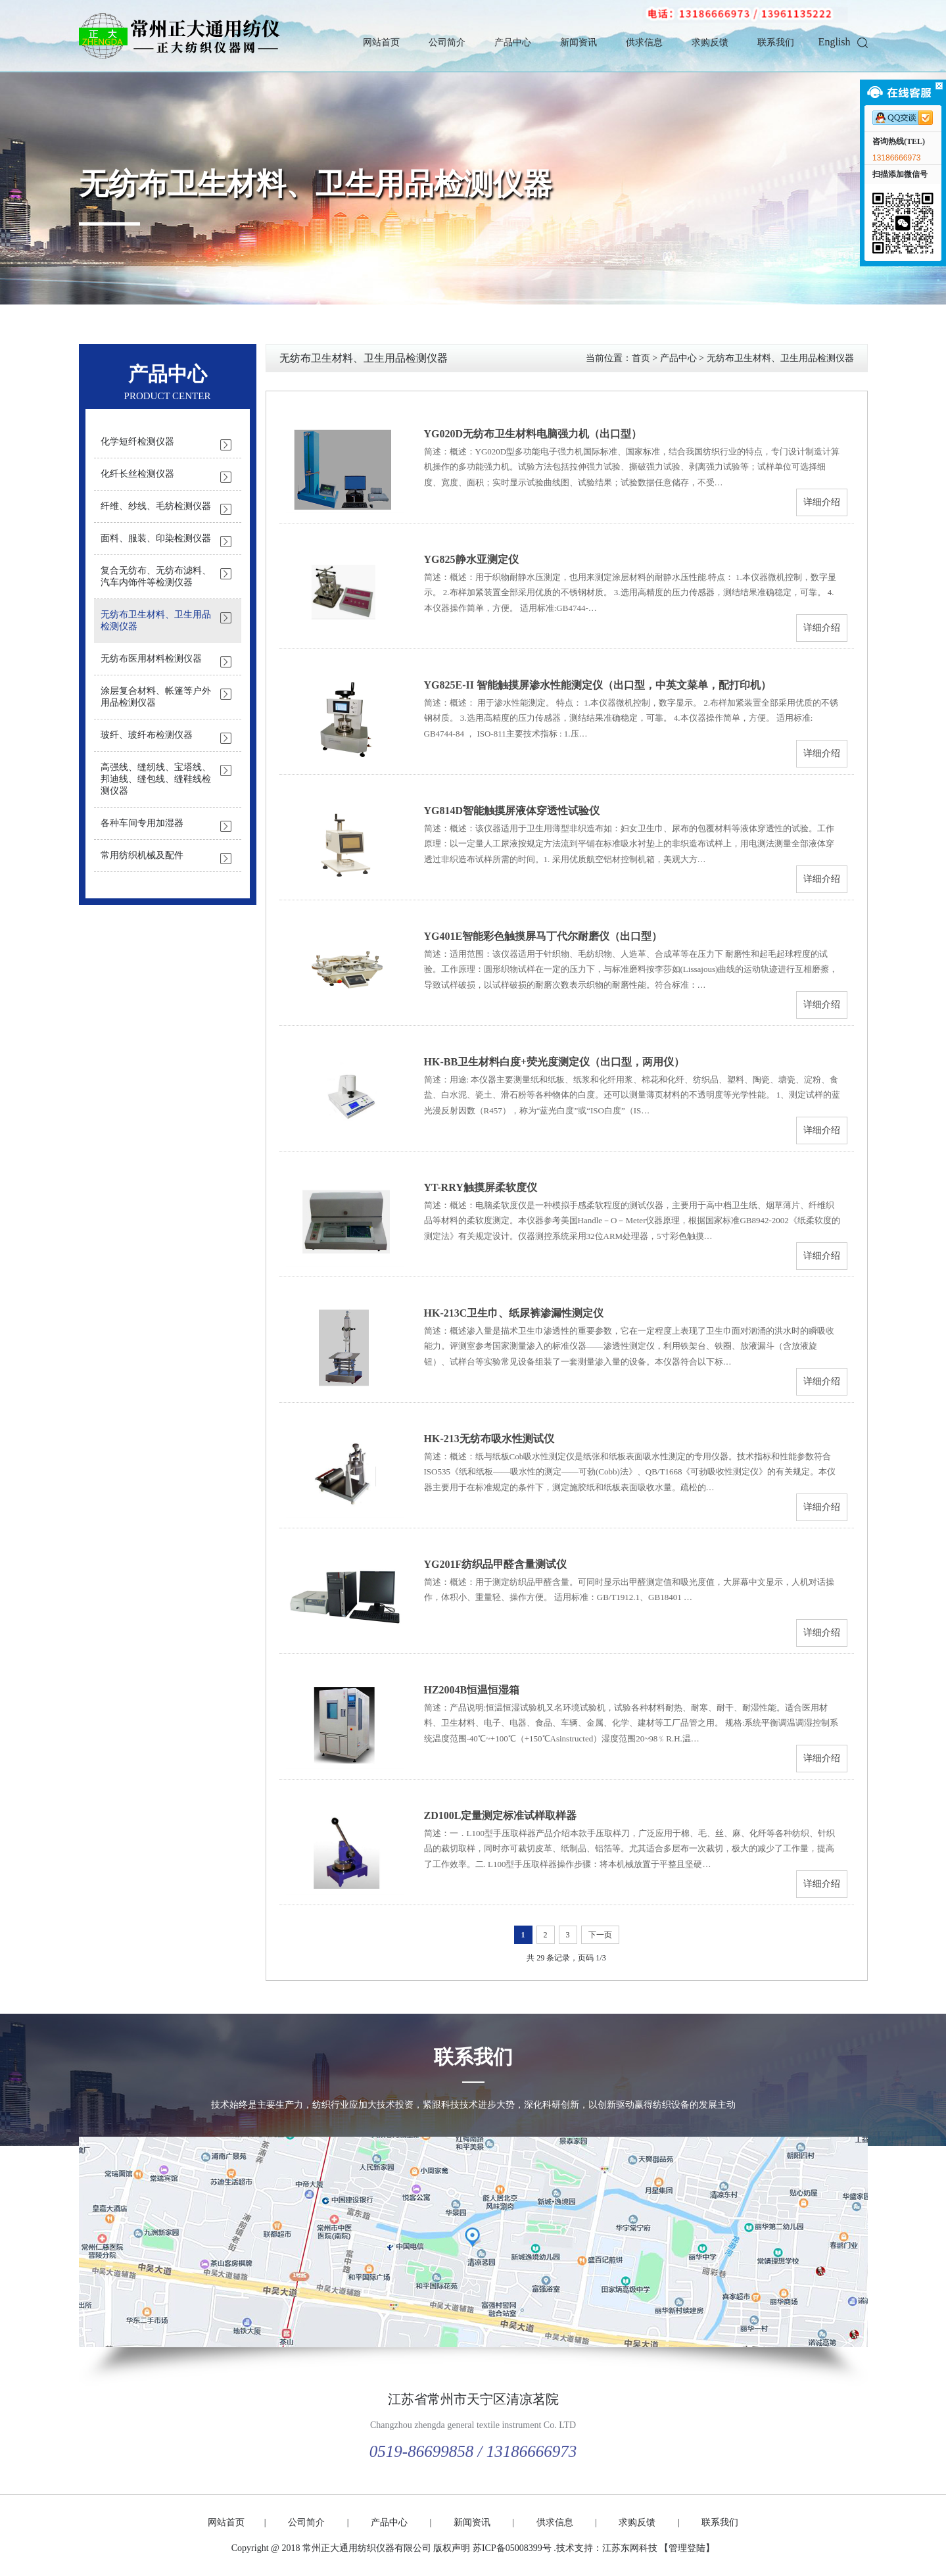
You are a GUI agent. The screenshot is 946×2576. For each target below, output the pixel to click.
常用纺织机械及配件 (142, 855)
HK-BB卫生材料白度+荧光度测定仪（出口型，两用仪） (554, 1061)
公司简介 (447, 42)
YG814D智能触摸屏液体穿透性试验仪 (512, 810)
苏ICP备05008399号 (512, 2548)
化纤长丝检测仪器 (137, 474)
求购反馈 (710, 42)
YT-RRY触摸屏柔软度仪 (480, 1187)
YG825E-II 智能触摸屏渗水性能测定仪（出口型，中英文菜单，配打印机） (597, 685)
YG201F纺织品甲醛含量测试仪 (495, 1564)
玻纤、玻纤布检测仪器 (147, 735)
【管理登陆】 (687, 2548)
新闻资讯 (578, 42)
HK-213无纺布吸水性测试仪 (489, 1438)
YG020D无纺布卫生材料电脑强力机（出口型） (533, 433)
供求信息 (644, 42)
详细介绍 (821, 502)
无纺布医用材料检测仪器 (151, 659)
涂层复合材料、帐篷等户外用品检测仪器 (156, 697)
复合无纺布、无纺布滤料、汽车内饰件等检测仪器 (156, 576)
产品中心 (512, 42)
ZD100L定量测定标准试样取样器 (500, 1815)
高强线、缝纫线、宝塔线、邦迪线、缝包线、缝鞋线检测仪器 (156, 779)
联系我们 (775, 42)
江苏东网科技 (629, 2548)
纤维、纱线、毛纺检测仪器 (156, 506)
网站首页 (381, 42)
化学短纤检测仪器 (137, 442)
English (834, 41)
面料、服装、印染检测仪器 (156, 538)
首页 (641, 358)
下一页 (600, 1934)
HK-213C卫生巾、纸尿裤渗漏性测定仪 (514, 1313)
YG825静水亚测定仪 (471, 559)
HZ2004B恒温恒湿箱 (472, 1689)
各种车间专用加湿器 (142, 823)
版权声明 (451, 2548)
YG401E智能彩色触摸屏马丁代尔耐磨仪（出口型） (543, 936)
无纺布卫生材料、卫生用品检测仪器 (315, 184)
